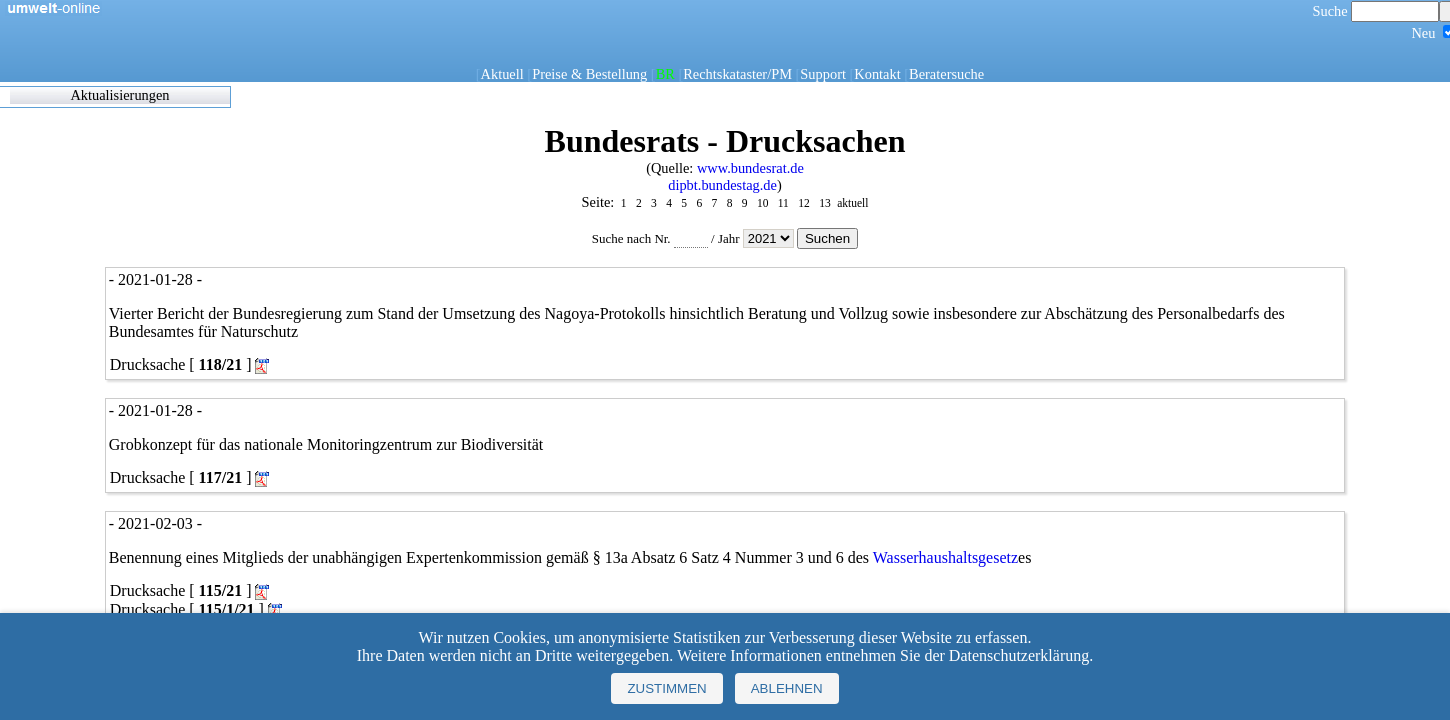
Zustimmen (666, 688)
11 (783, 203)
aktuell (852, 203)
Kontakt (877, 74)
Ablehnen (787, 688)
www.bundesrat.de (750, 168)
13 (824, 203)
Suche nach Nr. (650, 238)
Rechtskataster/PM (737, 74)
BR (665, 74)
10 (762, 203)
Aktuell (502, 74)
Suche (1376, 11)
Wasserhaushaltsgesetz (945, 557)
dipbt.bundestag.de (722, 185)
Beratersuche (946, 74)
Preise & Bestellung (589, 74)
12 (803, 203)
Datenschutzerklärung (1019, 655)
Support (823, 74)
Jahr (757, 238)
